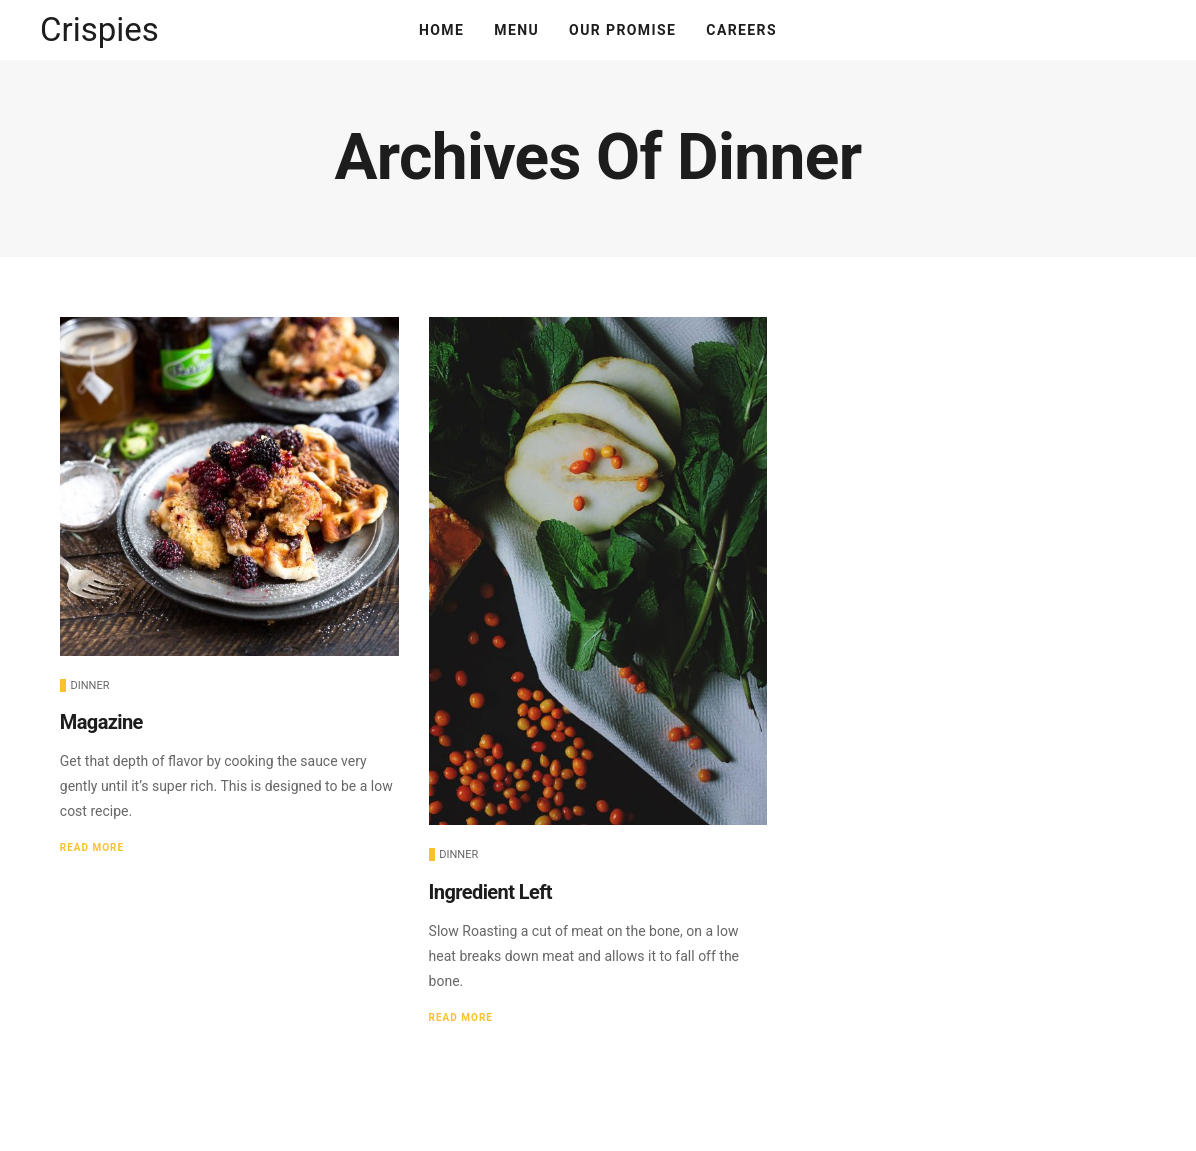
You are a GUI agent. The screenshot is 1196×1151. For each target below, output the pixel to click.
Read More (92, 847)
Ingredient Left (490, 892)
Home (441, 30)
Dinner (90, 685)
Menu (516, 30)
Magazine (101, 722)
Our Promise (622, 30)
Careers (741, 30)
